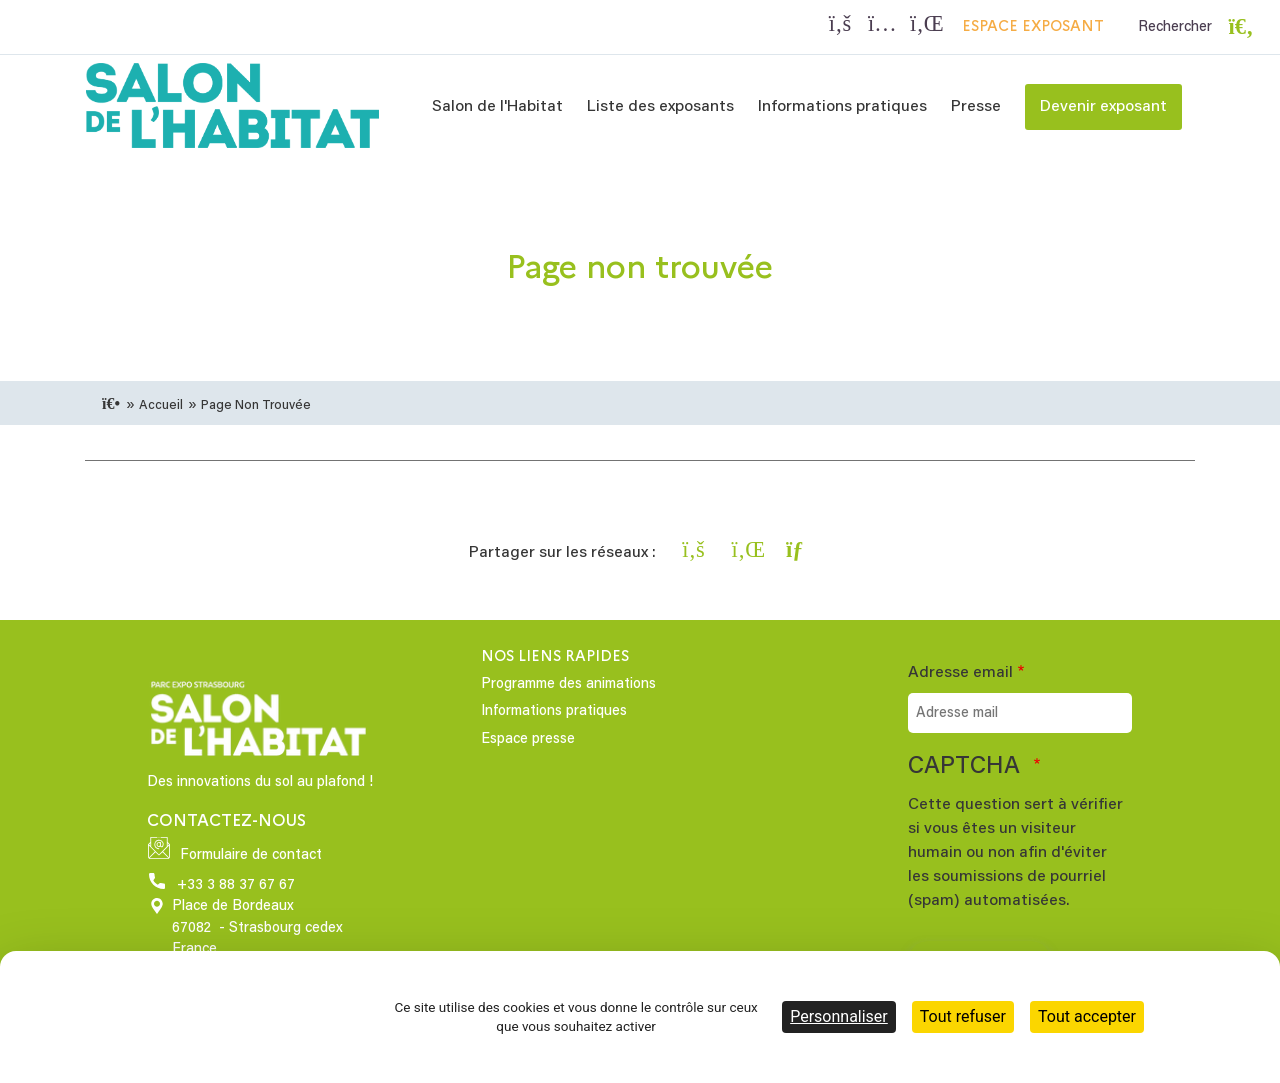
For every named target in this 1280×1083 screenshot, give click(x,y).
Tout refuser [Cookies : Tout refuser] (963, 1016)
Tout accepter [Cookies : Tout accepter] (1087, 1016)
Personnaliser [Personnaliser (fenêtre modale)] (839, 1016)
